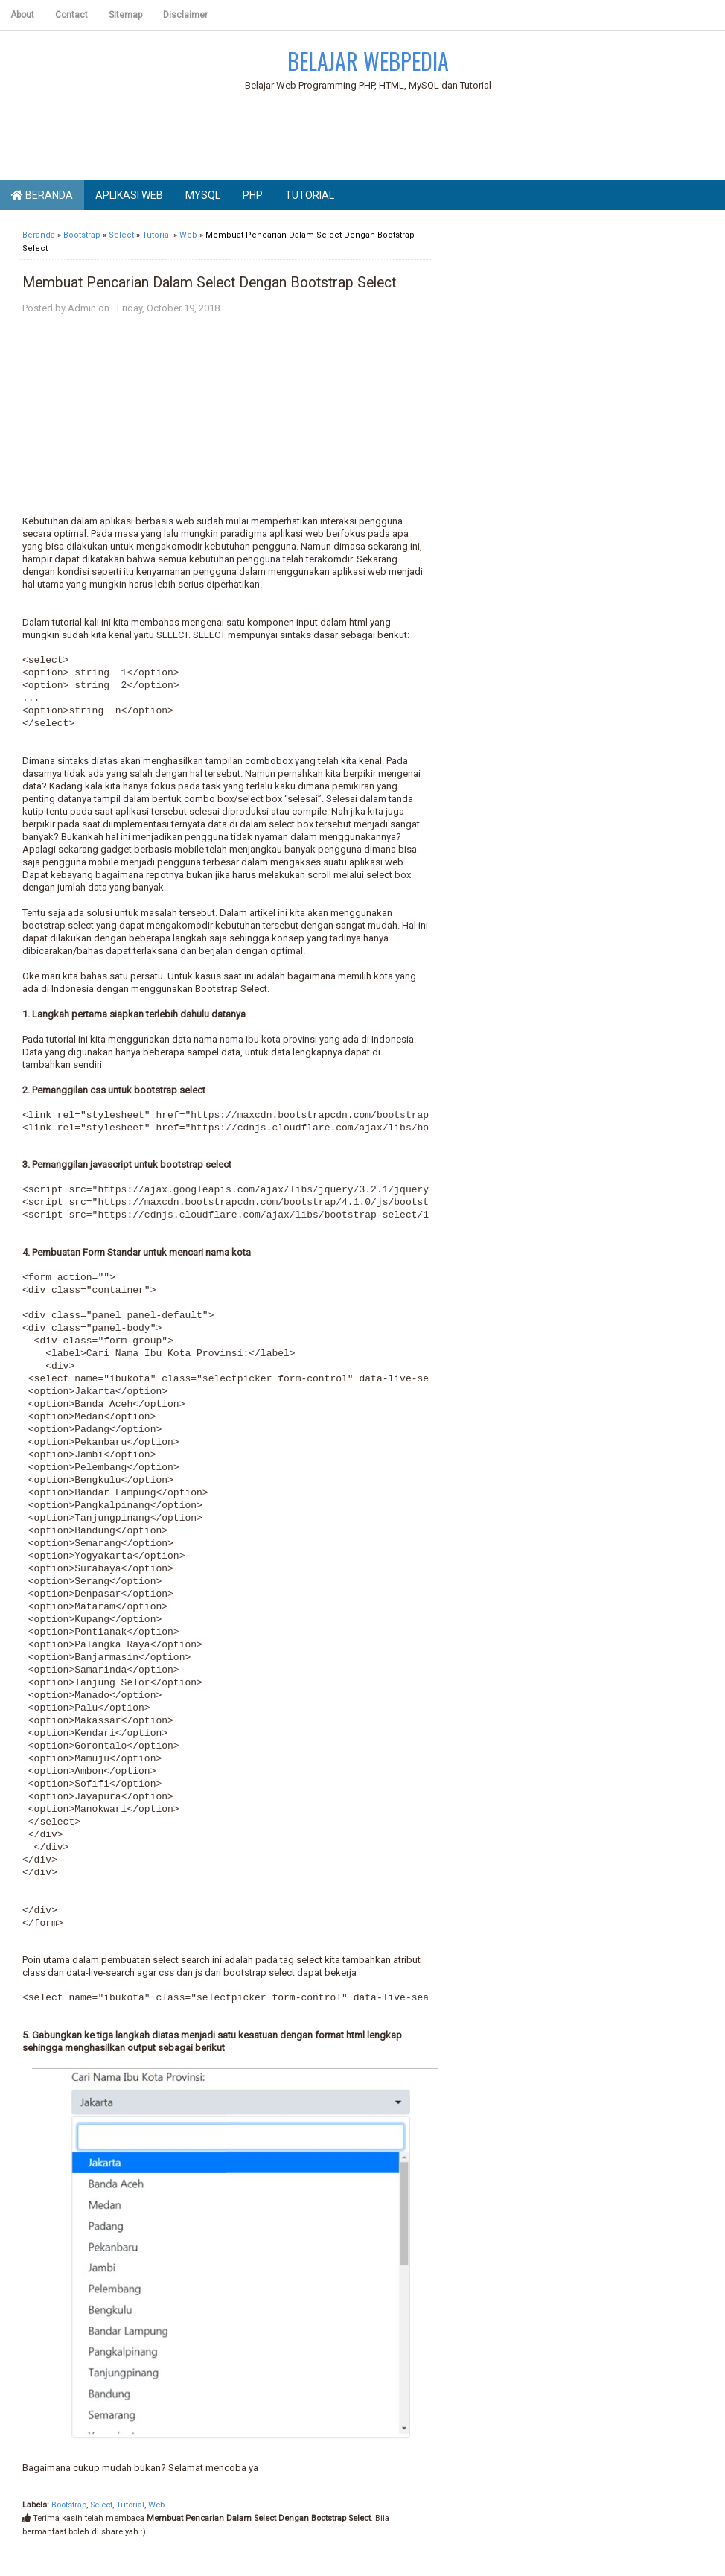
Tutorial (309, 195)
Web (156, 2505)
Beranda (42, 195)
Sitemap (125, 15)
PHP (253, 195)
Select (101, 2505)
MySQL (202, 195)
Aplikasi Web (129, 195)
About (22, 15)
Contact (71, 15)
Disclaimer (185, 15)
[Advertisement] (368, 138)
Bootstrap (68, 2505)
